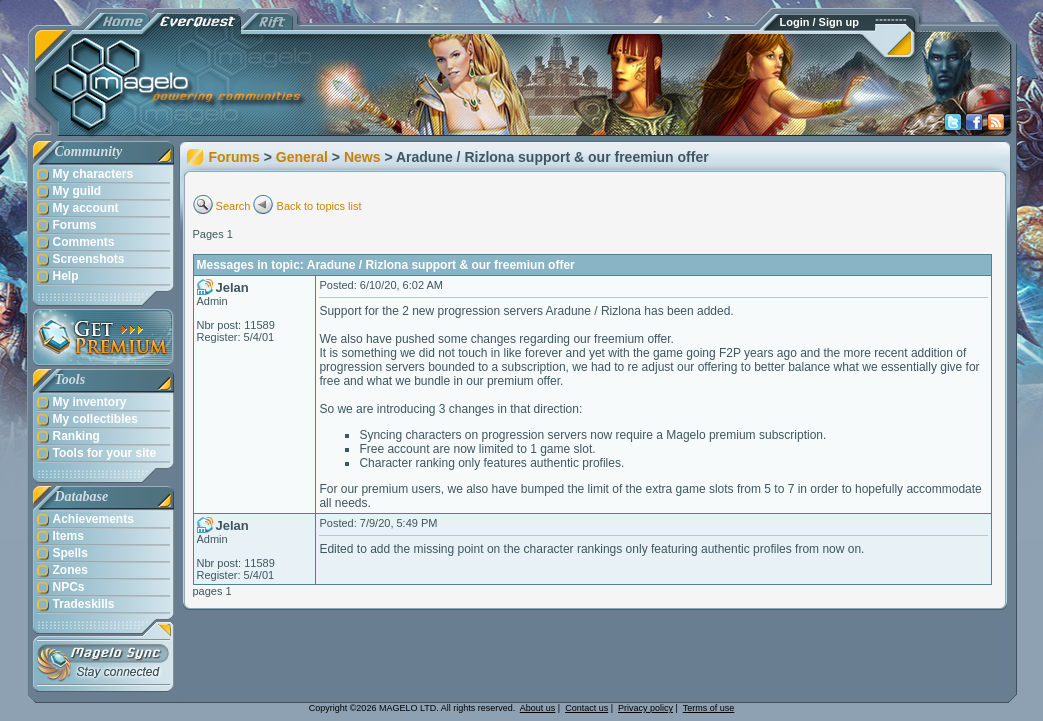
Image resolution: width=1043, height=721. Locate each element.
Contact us (586, 708)
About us (538, 708)
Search (233, 206)
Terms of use (709, 708)
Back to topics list (319, 206)
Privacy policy (645, 708)
